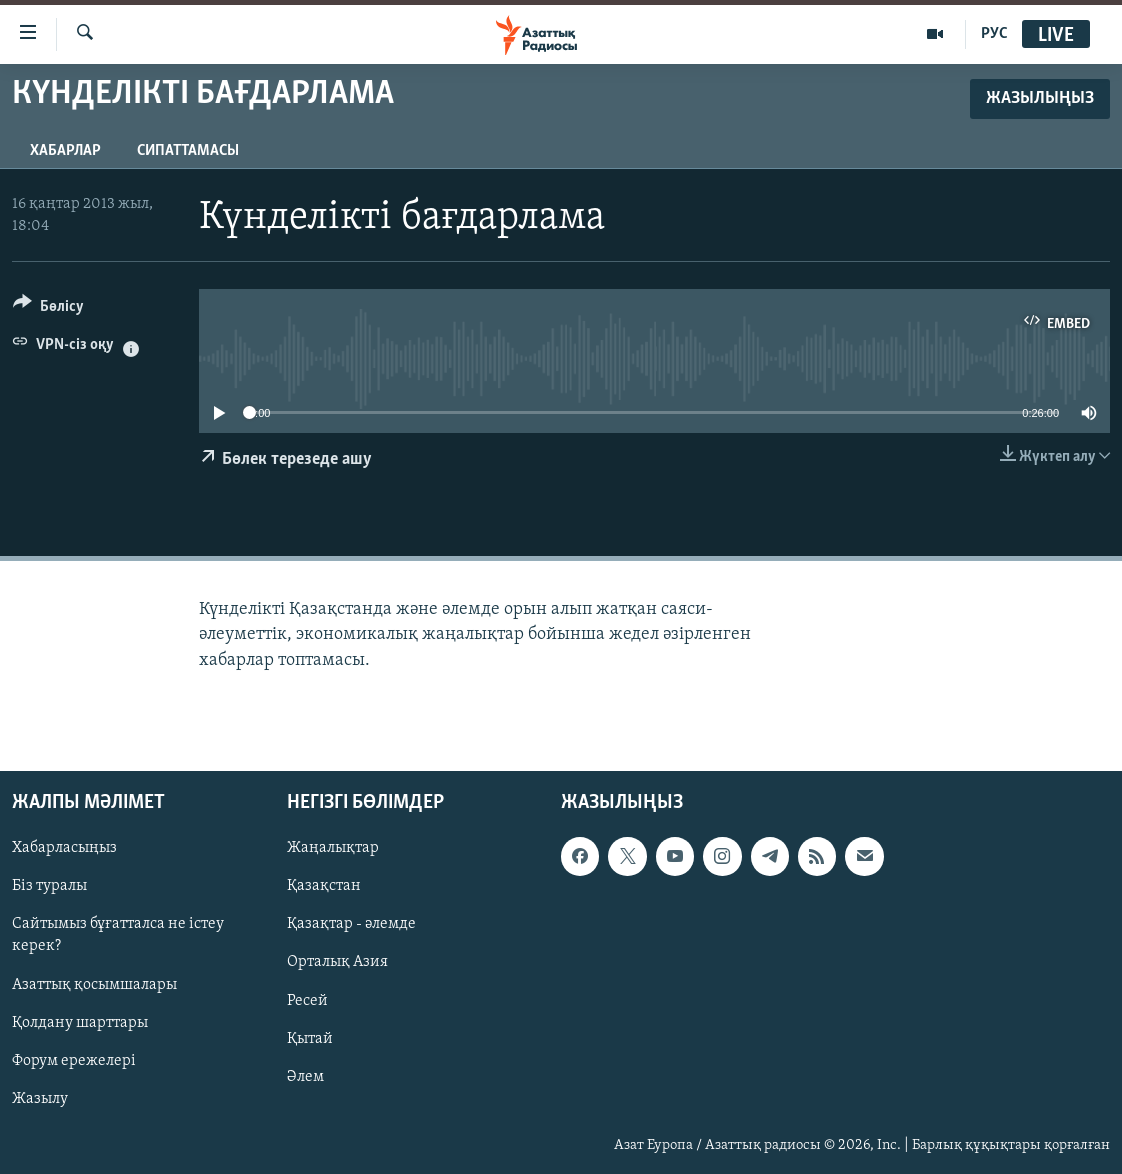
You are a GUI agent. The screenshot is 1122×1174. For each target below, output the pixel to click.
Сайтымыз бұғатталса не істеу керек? (118, 935)
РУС (994, 34)
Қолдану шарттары (80, 1022)
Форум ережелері (74, 1060)
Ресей (307, 1000)
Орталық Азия (337, 962)
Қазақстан (324, 886)
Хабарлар (65, 151)
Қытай (310, 1038)
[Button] (48, 309)
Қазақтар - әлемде (351, 924)
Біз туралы (49, 886)
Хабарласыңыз (64, 848)
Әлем (305, 1076)
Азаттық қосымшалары (94, 984)
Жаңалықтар (333, 848)
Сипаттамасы (188, 151)
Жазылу (40, 1098)
